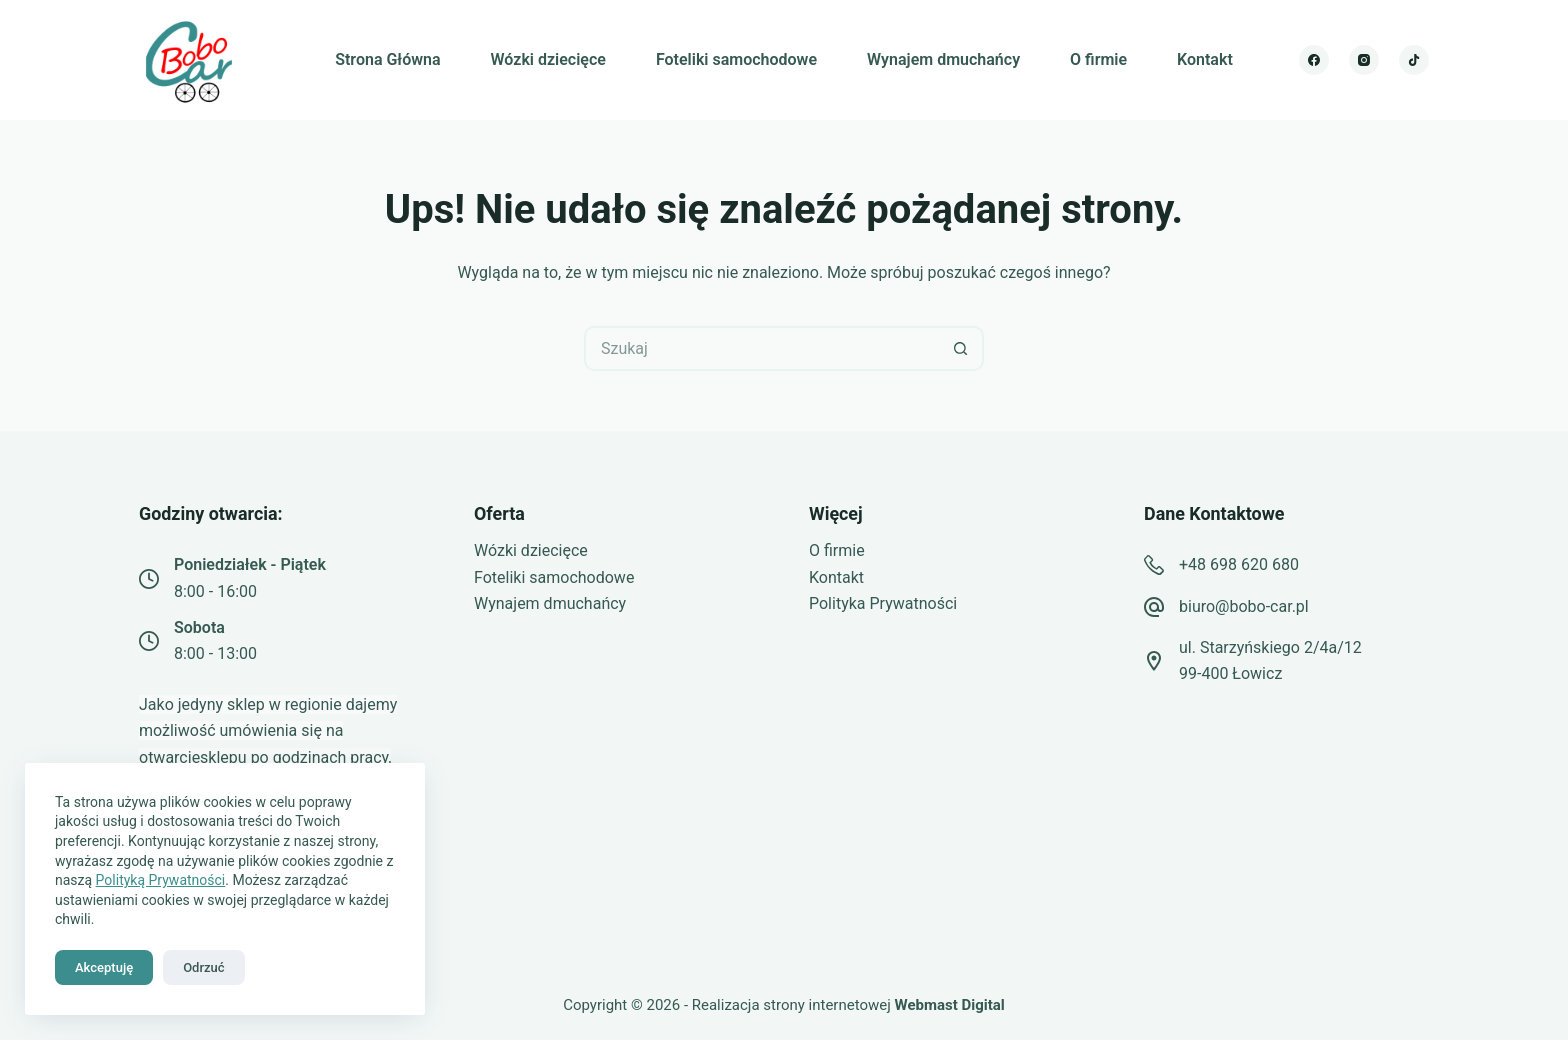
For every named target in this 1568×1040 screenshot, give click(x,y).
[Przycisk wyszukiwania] (961, 348)
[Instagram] (1364, 60)
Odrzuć (203, 967)
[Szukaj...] (761, 348)
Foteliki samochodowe (736, 59)
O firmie (1098, 59)
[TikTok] (1414, 60)
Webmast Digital (950, 1005)
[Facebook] (1314, 60)
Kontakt (1205, 59)
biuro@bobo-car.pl (1244, 606)
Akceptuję (104, 967)
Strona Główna (387, 59)
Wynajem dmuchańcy (943, 59)
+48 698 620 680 (1239, 564)
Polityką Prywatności (161, 880)
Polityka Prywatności (883, 603)
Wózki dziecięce (548, 59)
